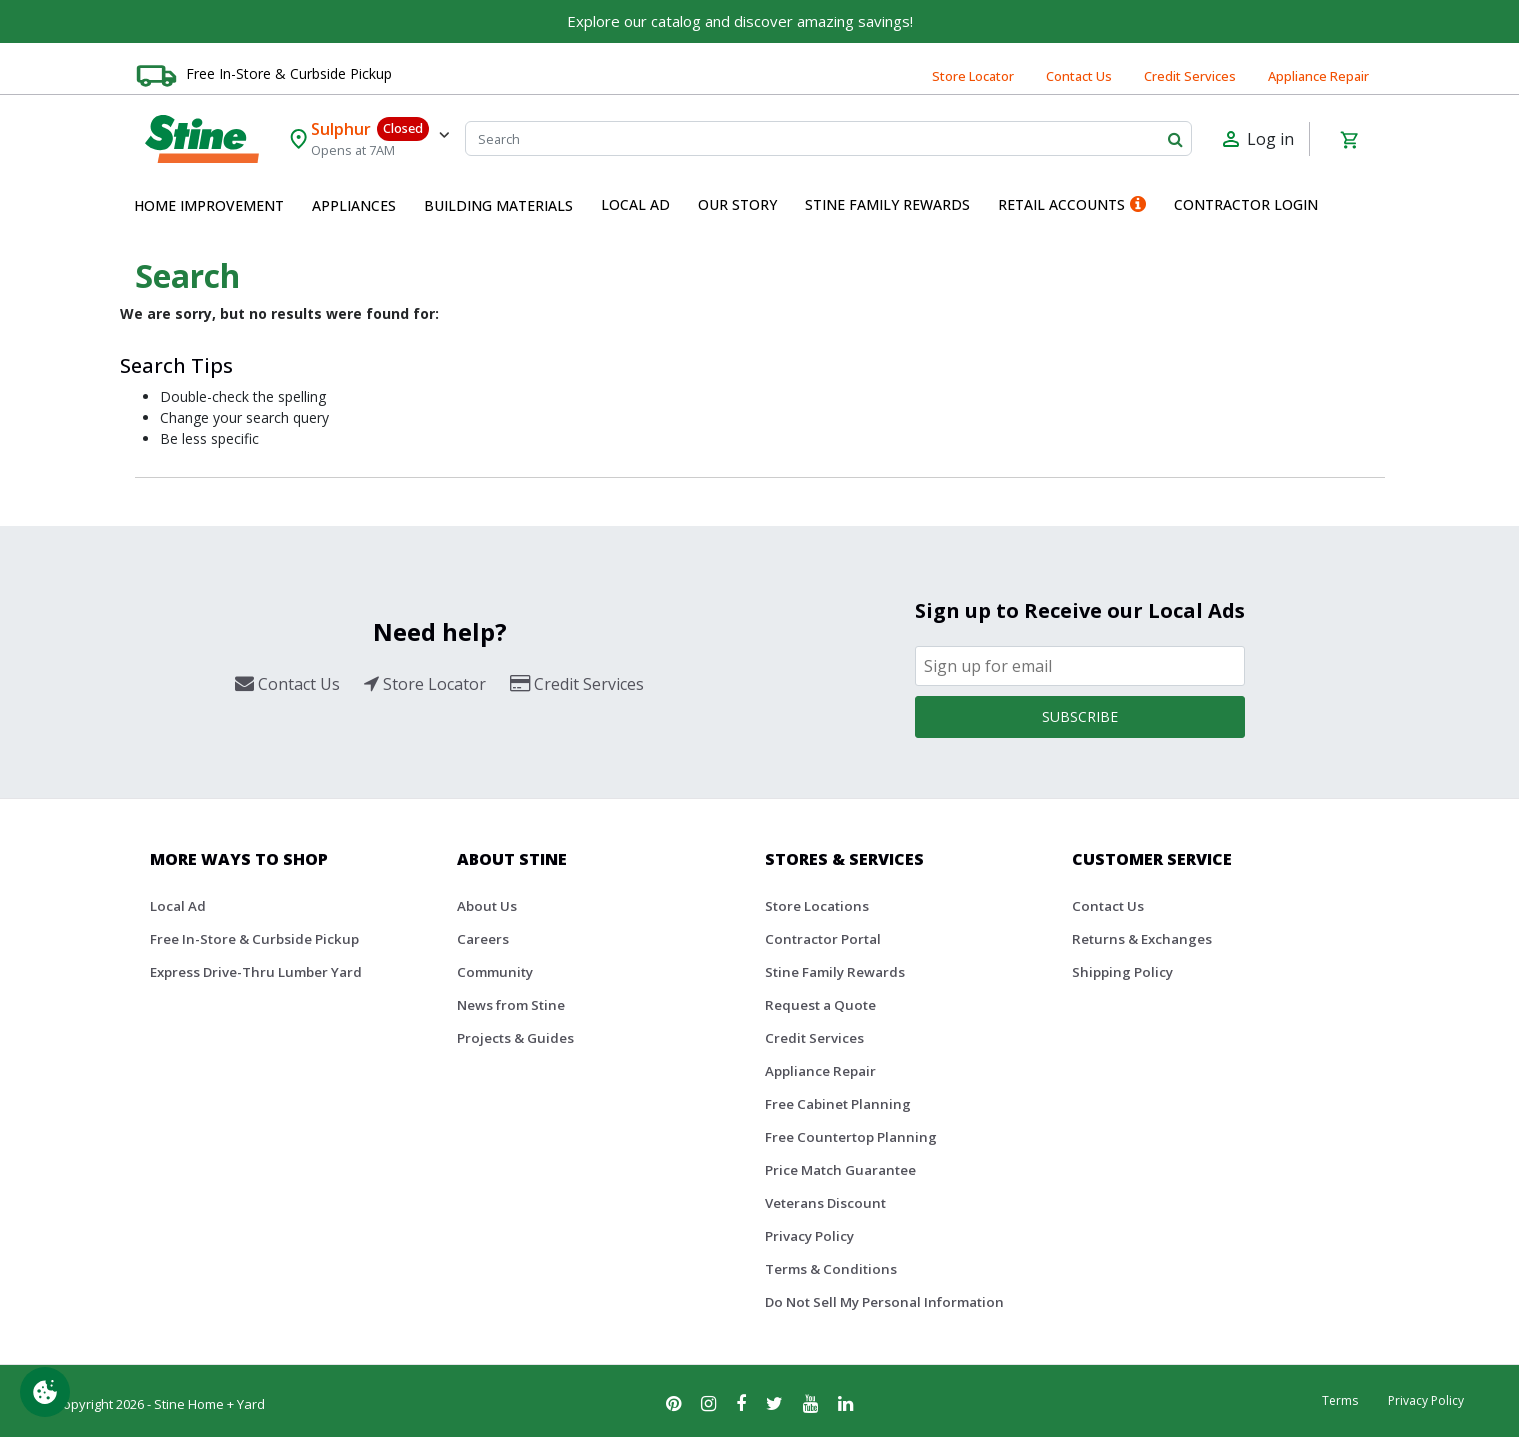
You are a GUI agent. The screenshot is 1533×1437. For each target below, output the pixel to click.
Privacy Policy (809, 1236)
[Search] (828, 138)
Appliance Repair (1318, 76)
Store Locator (973, 76)
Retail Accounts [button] (1072, 204)
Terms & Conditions (831, 1269)
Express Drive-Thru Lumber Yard (256, 972)
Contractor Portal (823, 939)
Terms (1340, 1400)
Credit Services (1190, 76)
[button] (209, 206)
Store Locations (817, 906)
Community (495, 972)
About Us (487, 906)
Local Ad (178, 906)
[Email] (1080, 666)
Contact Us (1079, 76)
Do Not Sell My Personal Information (884, 1302)
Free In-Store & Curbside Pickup (289, 73)
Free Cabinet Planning (838, 1104)
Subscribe (1080, 716)
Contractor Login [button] (1246, 204)
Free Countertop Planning (851, 1137)
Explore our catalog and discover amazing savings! (740, 21)
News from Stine (511, 1005)
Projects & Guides (515, 1038)
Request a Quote (820, 1005)
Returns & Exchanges (1142, 939)
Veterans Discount (825, 1203)
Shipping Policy (1122, 972)
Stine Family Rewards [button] (887, 204)
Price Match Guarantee (840, 1170)
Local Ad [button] (635, 204)
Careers (483, 939)
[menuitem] (209, 206)
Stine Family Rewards (835, 972)
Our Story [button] (737, 204)
